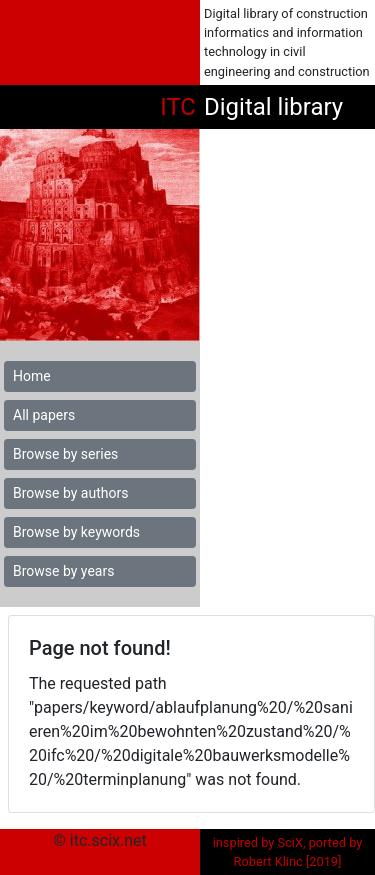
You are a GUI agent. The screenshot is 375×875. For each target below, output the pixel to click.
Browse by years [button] (63, 571)
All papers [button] (44, 415)
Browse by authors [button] (70, 493)
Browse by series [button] (65, 454)
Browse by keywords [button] (76, 532)
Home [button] (32, 376)
